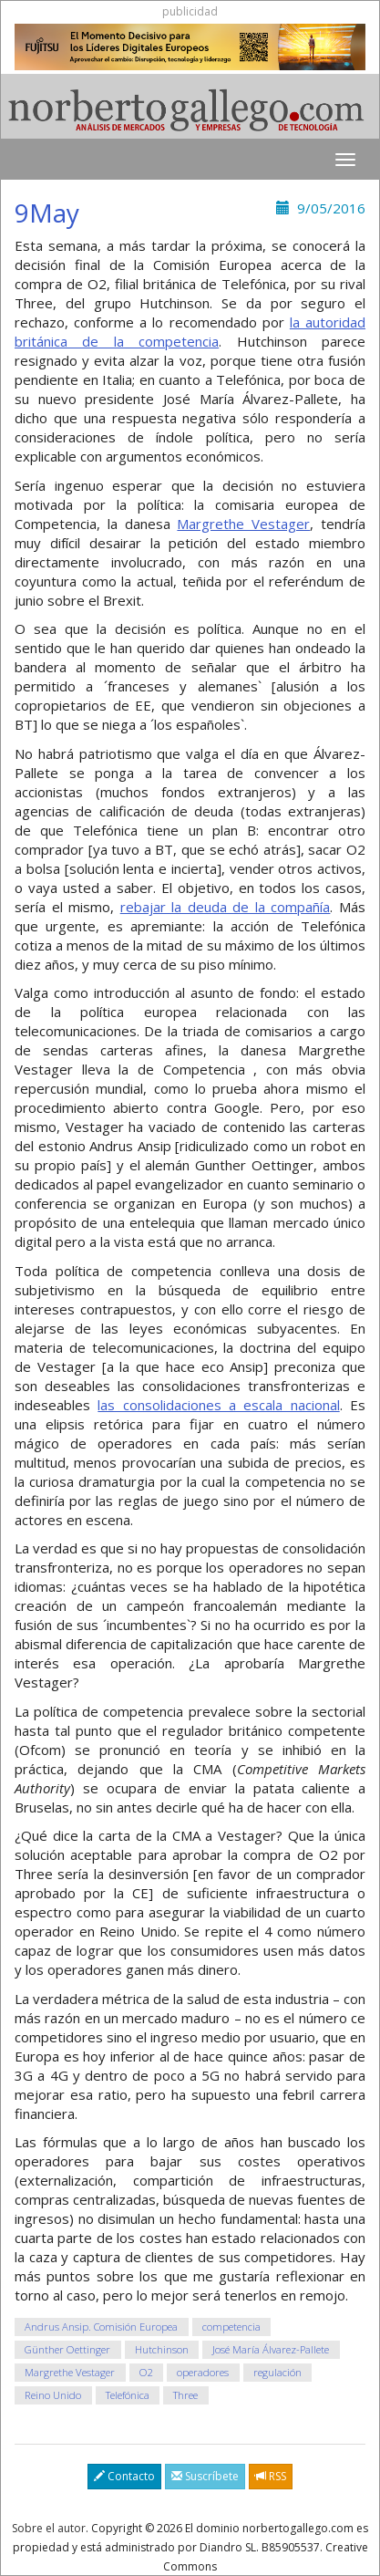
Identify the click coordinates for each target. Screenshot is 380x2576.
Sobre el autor (49, 2528)
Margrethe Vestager (243, 523)
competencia (231, 2326)
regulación (277, 2372)
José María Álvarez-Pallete (270, 2349)
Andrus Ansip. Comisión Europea (101, 2326)
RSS (270, 2476)
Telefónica (127, 2395)
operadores (203, 2372)
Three (185, 2395)
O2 (146, 2372)
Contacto (124, 2476)
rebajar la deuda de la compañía (225, 907)
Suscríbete (205, 2476)
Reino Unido (53, 2395)
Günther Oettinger (67, 2349)
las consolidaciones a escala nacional (218, 1405)
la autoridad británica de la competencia (190, 331)
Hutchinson (162, 2349)
